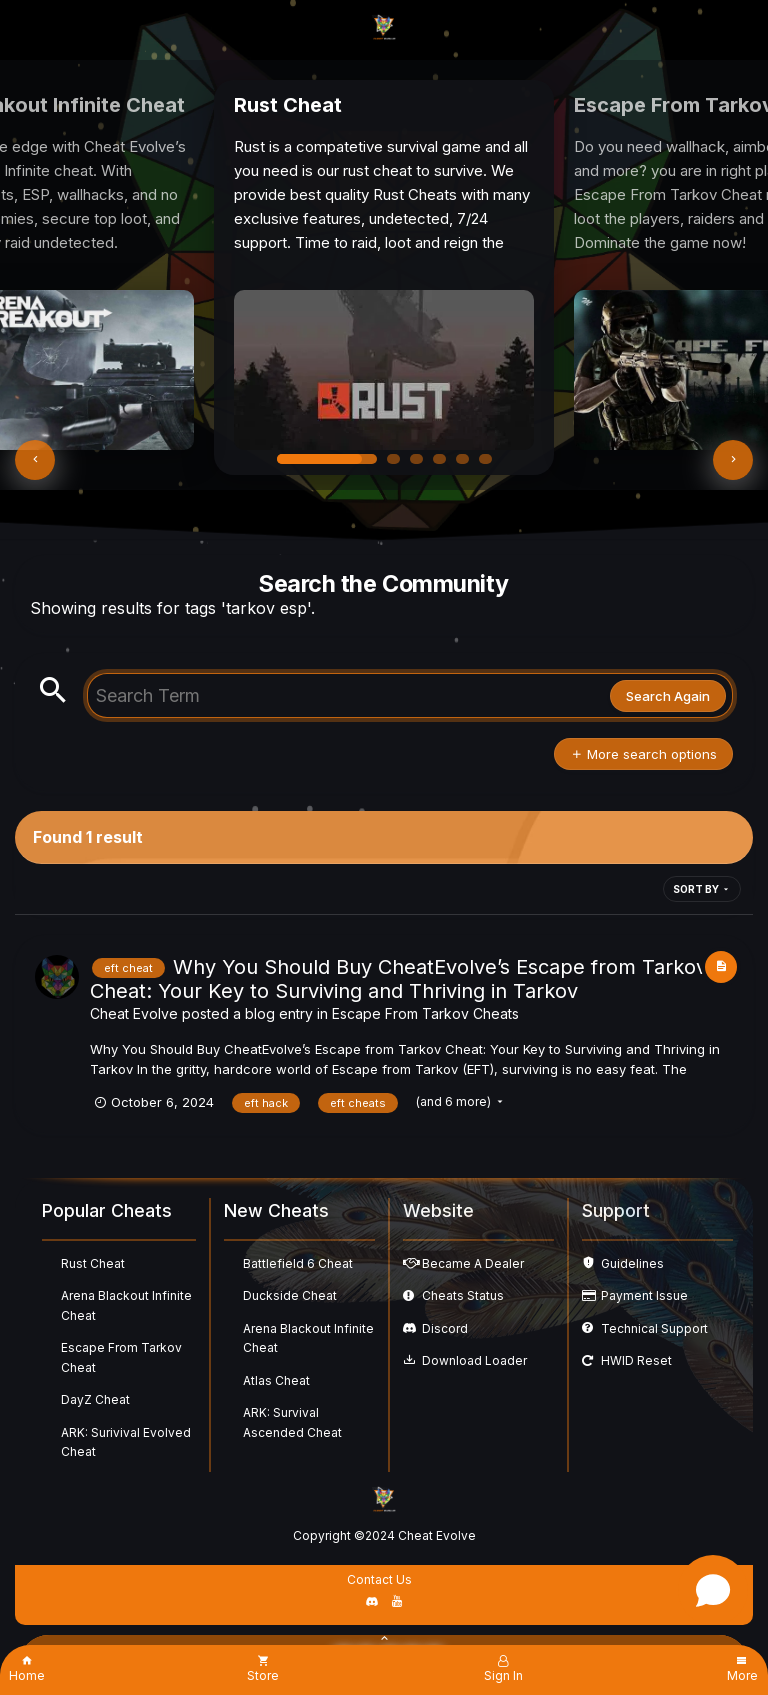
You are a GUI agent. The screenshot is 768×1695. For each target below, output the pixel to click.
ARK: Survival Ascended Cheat (292, 1422)
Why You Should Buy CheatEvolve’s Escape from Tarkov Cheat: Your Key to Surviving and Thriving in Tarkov (398, 979)
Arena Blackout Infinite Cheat (126, 1305)
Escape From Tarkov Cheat (121, 1357)
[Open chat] (713, 1590)
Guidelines (632, 1263)
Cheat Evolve (134, 1013)
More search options (643, 754)
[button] (35, 460)
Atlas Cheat (276, 1380)
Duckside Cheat (290, 1295)
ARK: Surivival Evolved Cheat (126, 1442)
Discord (445, 1328)
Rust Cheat (93, 1263)
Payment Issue (644, 1295)
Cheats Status (463, 1295)
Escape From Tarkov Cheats (425, 1013)
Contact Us (379, 1579)
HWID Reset (636, 1360)
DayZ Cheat (95, 1399)
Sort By (702, 889)
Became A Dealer (473, 1263)
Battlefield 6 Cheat (298, 1263)
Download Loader (474, 1360)
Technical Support (654, 1328)
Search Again (668, 696)
